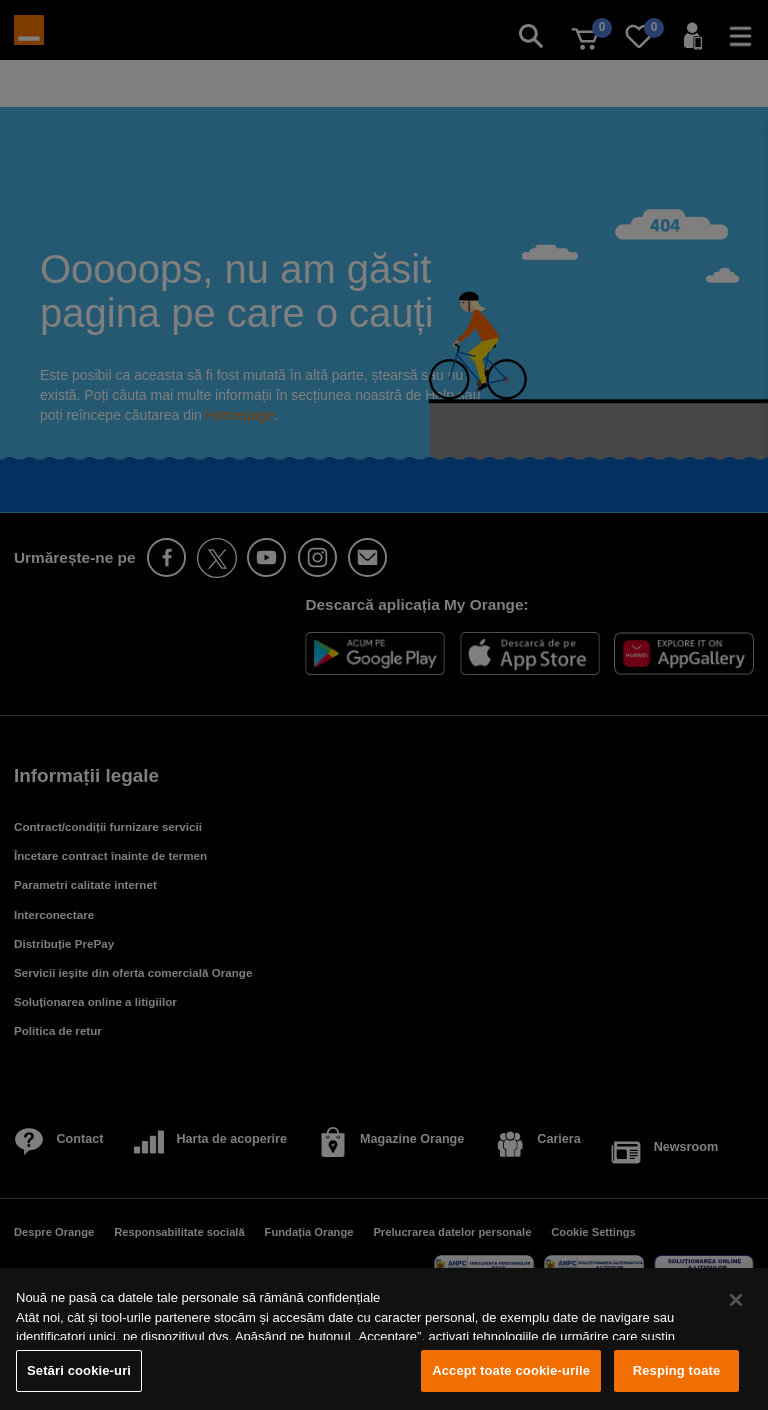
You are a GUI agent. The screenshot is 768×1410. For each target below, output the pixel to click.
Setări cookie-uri (79, 1370)
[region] (384, 1339)
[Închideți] (736, 1300)
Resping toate (677, 1370)
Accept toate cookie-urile (511, 1370)
